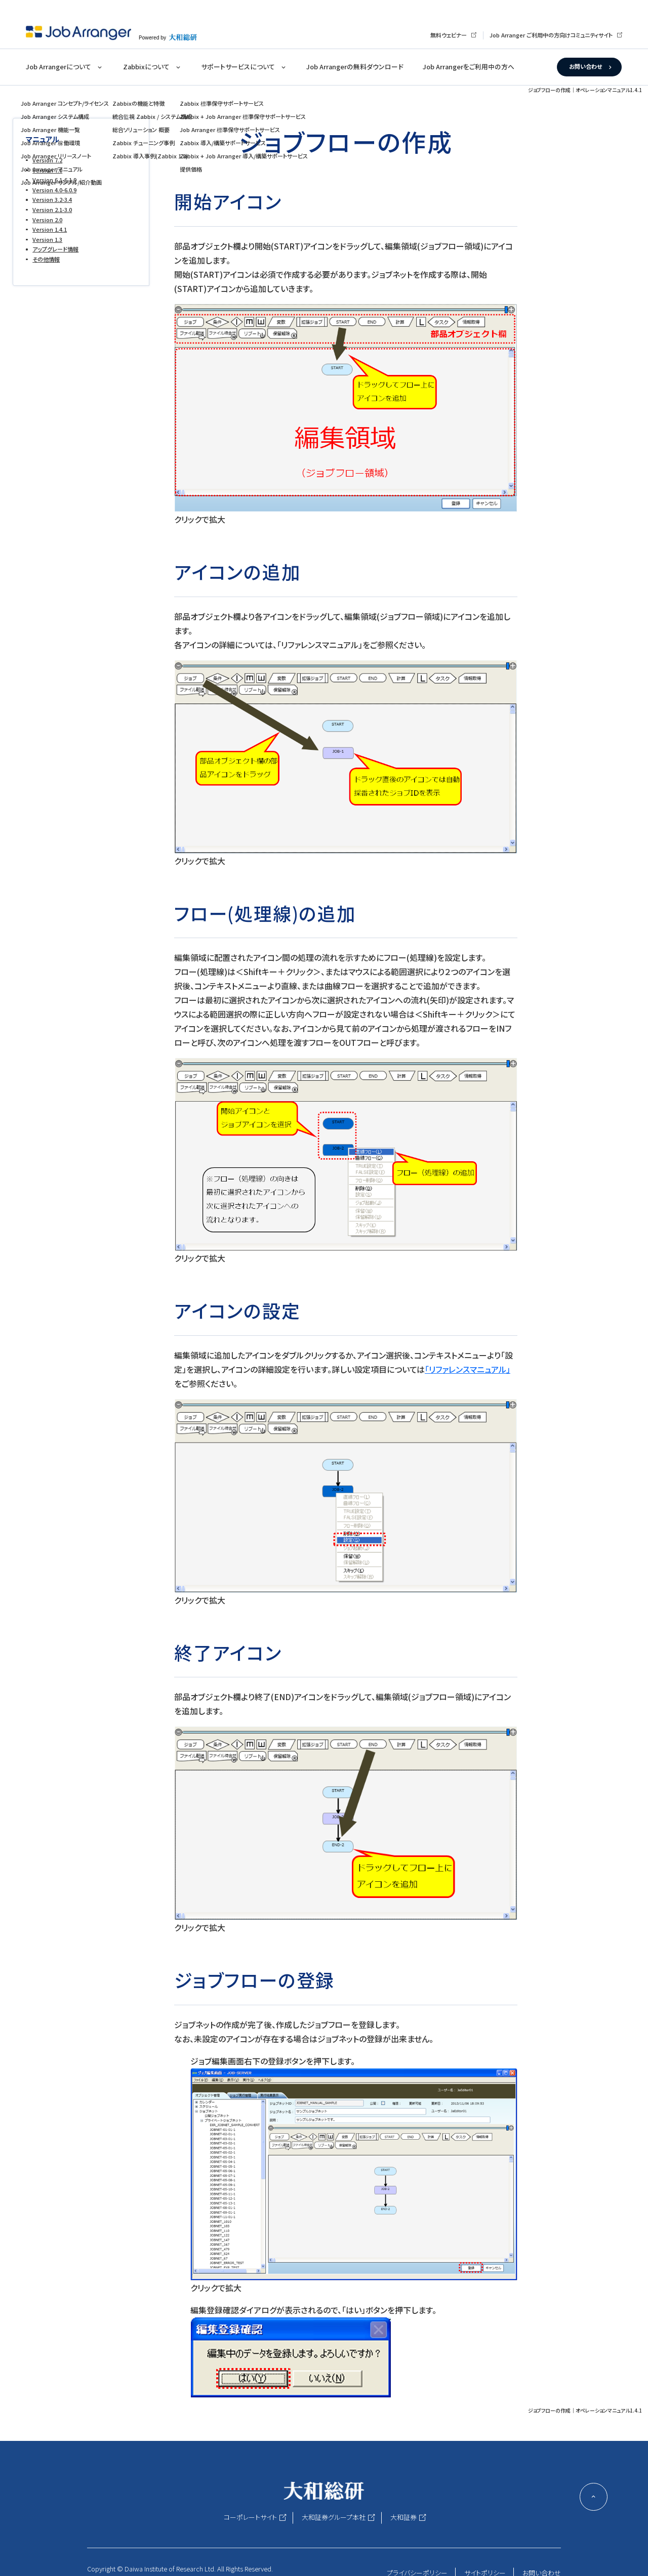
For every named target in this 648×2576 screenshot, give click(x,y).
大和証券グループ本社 (334, 2517)
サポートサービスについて (238, 66)
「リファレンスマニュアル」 (467, 1369)
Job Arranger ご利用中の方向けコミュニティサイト (551, 35)
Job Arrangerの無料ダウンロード (354, 66)
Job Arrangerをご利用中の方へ (468, 66)
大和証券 (403, 2517)
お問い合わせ (585, 66)
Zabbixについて (146, 66)
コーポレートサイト (250, 2517)
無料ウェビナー (448, 35)
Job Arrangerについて (58, 66)
